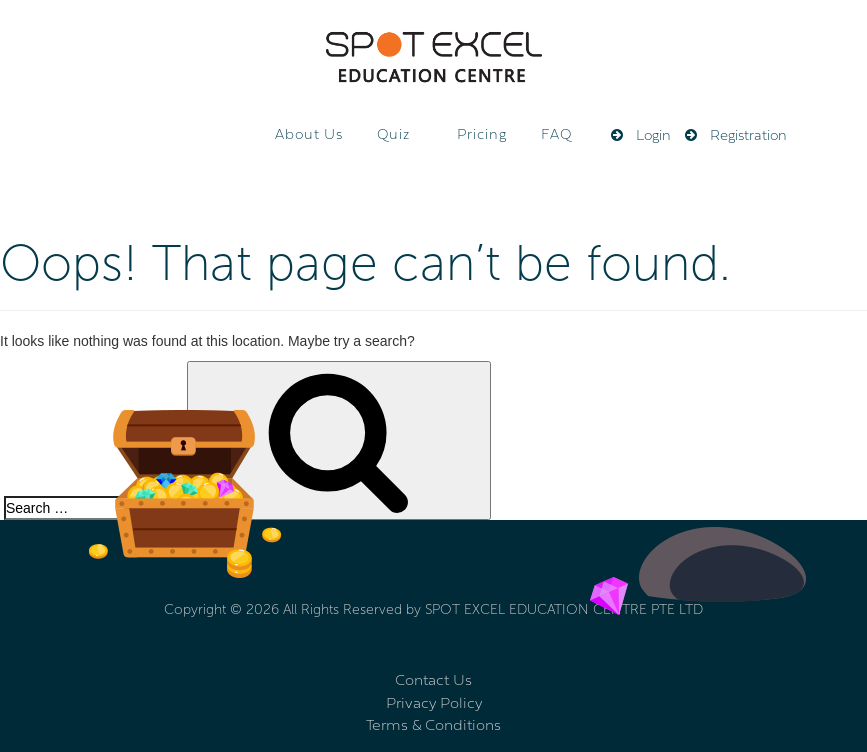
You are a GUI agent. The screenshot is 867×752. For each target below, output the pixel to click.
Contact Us (433, 681)
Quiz (393, 135)
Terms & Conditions (433, 726)
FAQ (556, 135)
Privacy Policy (434, 704)
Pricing (482, 135)
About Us (309, 135)
